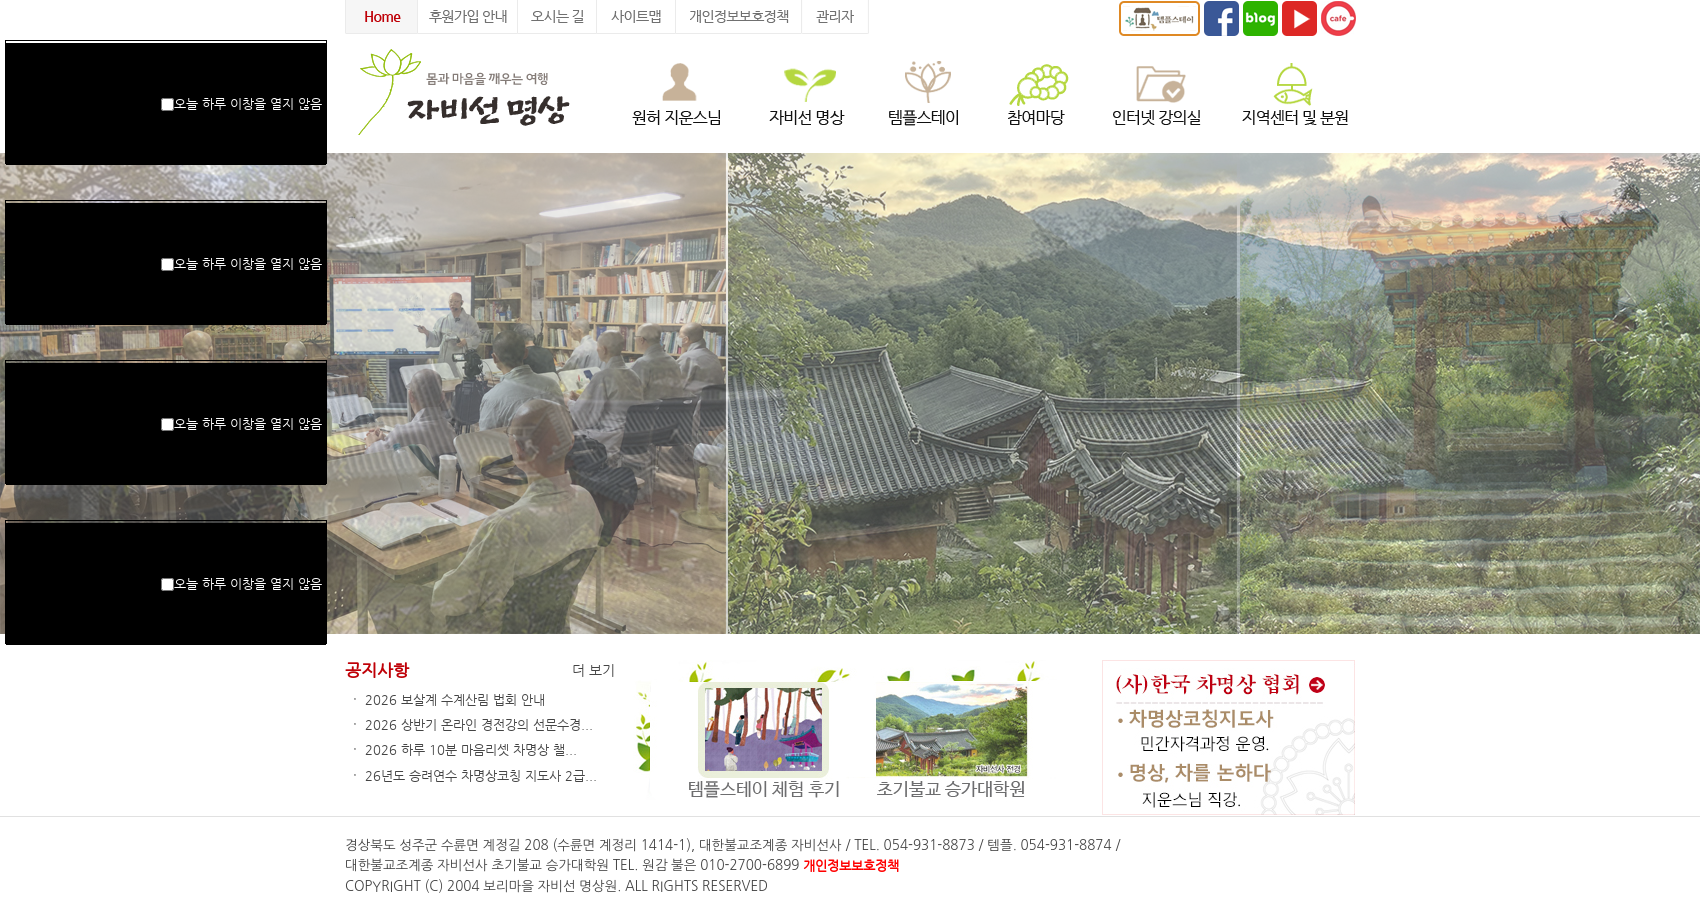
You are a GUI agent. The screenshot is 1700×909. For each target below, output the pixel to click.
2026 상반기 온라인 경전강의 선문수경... (479, 724)
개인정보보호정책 (851, 865)
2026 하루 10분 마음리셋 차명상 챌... (471, 749)
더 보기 (593, 670)
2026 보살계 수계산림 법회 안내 (455, 699)
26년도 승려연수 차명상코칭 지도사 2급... (481, 775)
